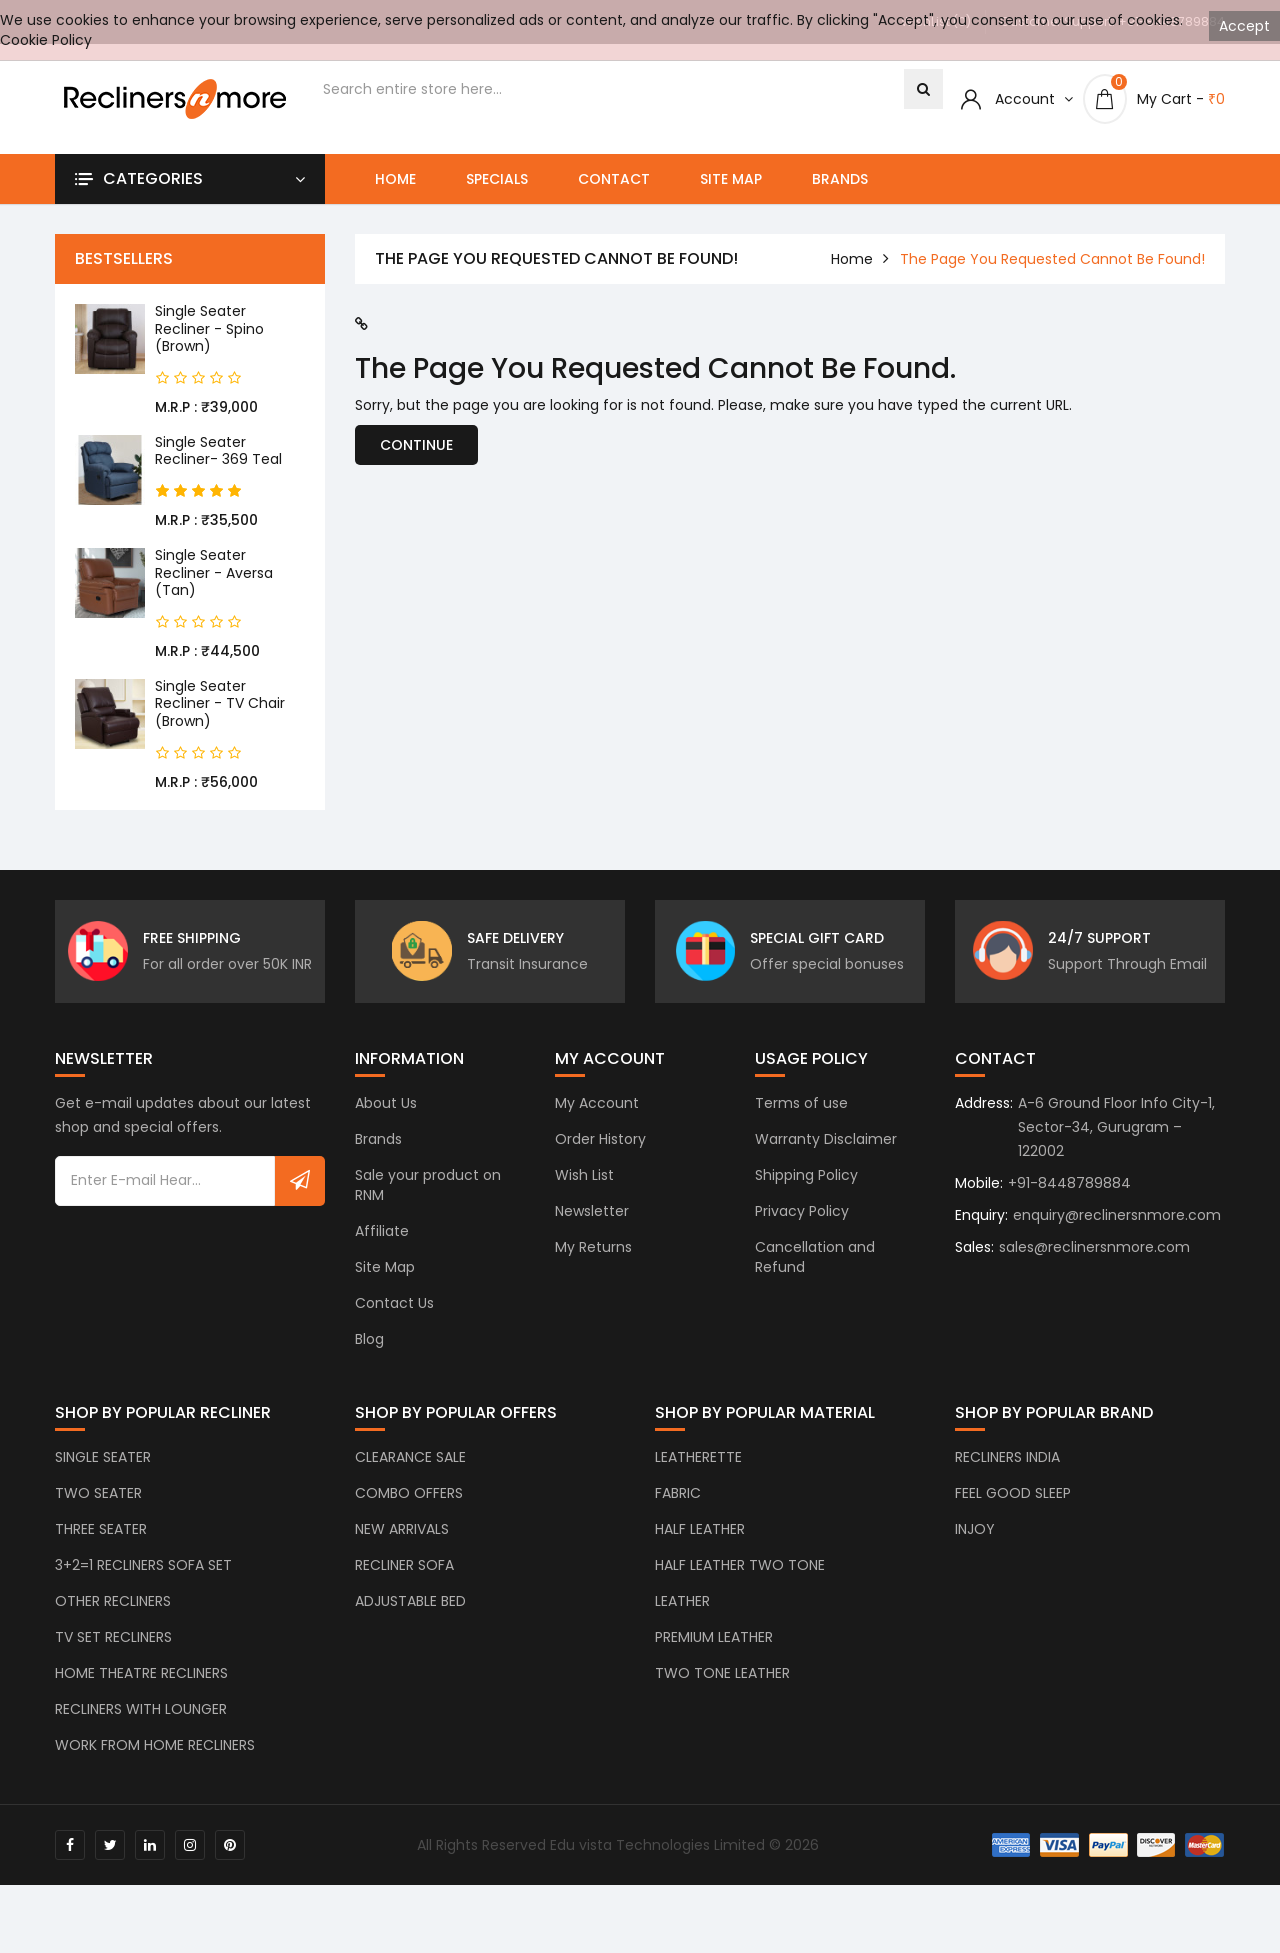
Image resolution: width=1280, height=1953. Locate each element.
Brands (840, 179)
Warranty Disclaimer (826, 1156)
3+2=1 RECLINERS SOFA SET (143, 1582)
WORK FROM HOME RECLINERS (155, 1762)
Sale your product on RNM (428, 1202)
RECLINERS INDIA (1007, 1474)
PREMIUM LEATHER (714, 1654)
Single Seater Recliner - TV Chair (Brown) (220, 703)
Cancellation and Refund (815, 1274)
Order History (600, 1156)
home (852, 259)
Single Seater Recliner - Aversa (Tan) (214, 572)
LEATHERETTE (698, 1474)
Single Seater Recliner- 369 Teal (218, 451)
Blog (369, 1356)
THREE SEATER (101, 1546)
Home (395, 179)
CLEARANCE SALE (410, 1474)
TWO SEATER (98, 1510)
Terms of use (801, 1120)
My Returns (593, 1264)
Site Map (731, 179)
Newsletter (592, 1228)
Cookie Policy (46, 40)
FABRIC (678, 1510)
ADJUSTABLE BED (410, 1618)
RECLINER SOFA (404, 1582)
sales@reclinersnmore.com (1094, 1264)
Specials (497, 179)
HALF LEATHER (700, 1546)
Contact (614, 179)
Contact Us (394, 1320)
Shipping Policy (806, 1192)
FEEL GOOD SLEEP (1013, 1510)
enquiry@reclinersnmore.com (1117, 1232)
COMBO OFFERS (409, 1510)
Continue (416, 445)
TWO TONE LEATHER (722, 1690)
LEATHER (682, 1618)
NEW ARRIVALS (402, 1546)
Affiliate (382, 1248)
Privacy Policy (802, 1228)
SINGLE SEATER (103, 1474)
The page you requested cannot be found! (1052, 259)
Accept (1244, 26)
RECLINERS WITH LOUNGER (141, 1726)
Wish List (584, 1192)
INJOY (975, 1546)
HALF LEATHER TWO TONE (740, 1582)
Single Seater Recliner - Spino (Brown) (209, 328)
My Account (597, 1120)
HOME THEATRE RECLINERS (141, 1690)
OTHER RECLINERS (113, 1618)
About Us (386, 1120)
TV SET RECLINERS (113, 1654)
